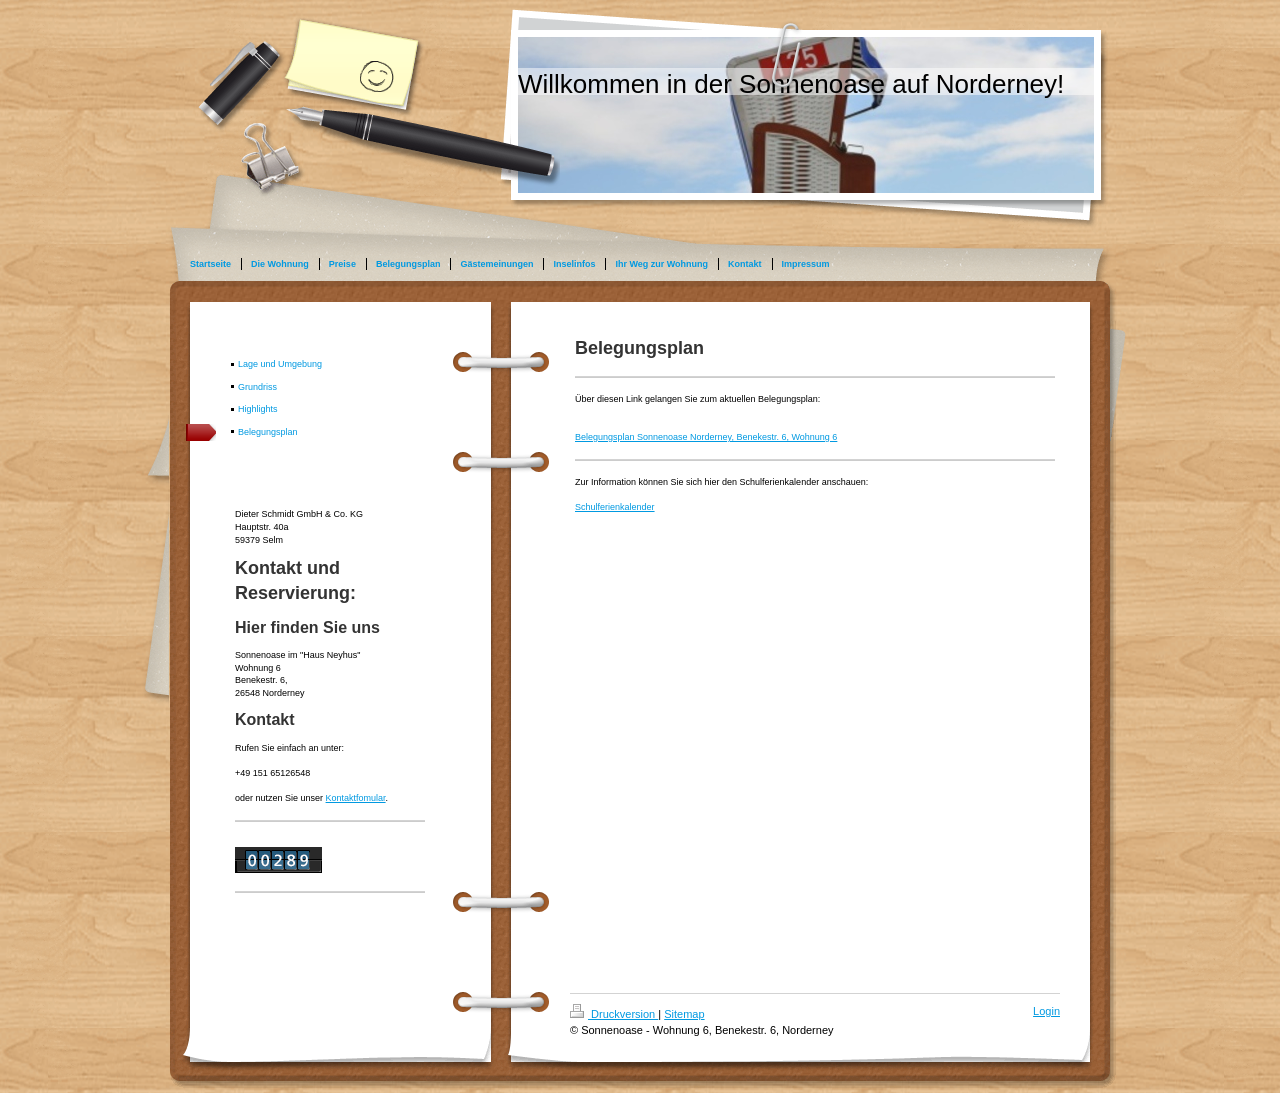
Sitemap (684, 1014)
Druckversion (614, 1014)
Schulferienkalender (615, 507)
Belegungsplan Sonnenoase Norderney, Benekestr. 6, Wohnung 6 (706, 437)
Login (1046, 1011)
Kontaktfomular (356, 798)
